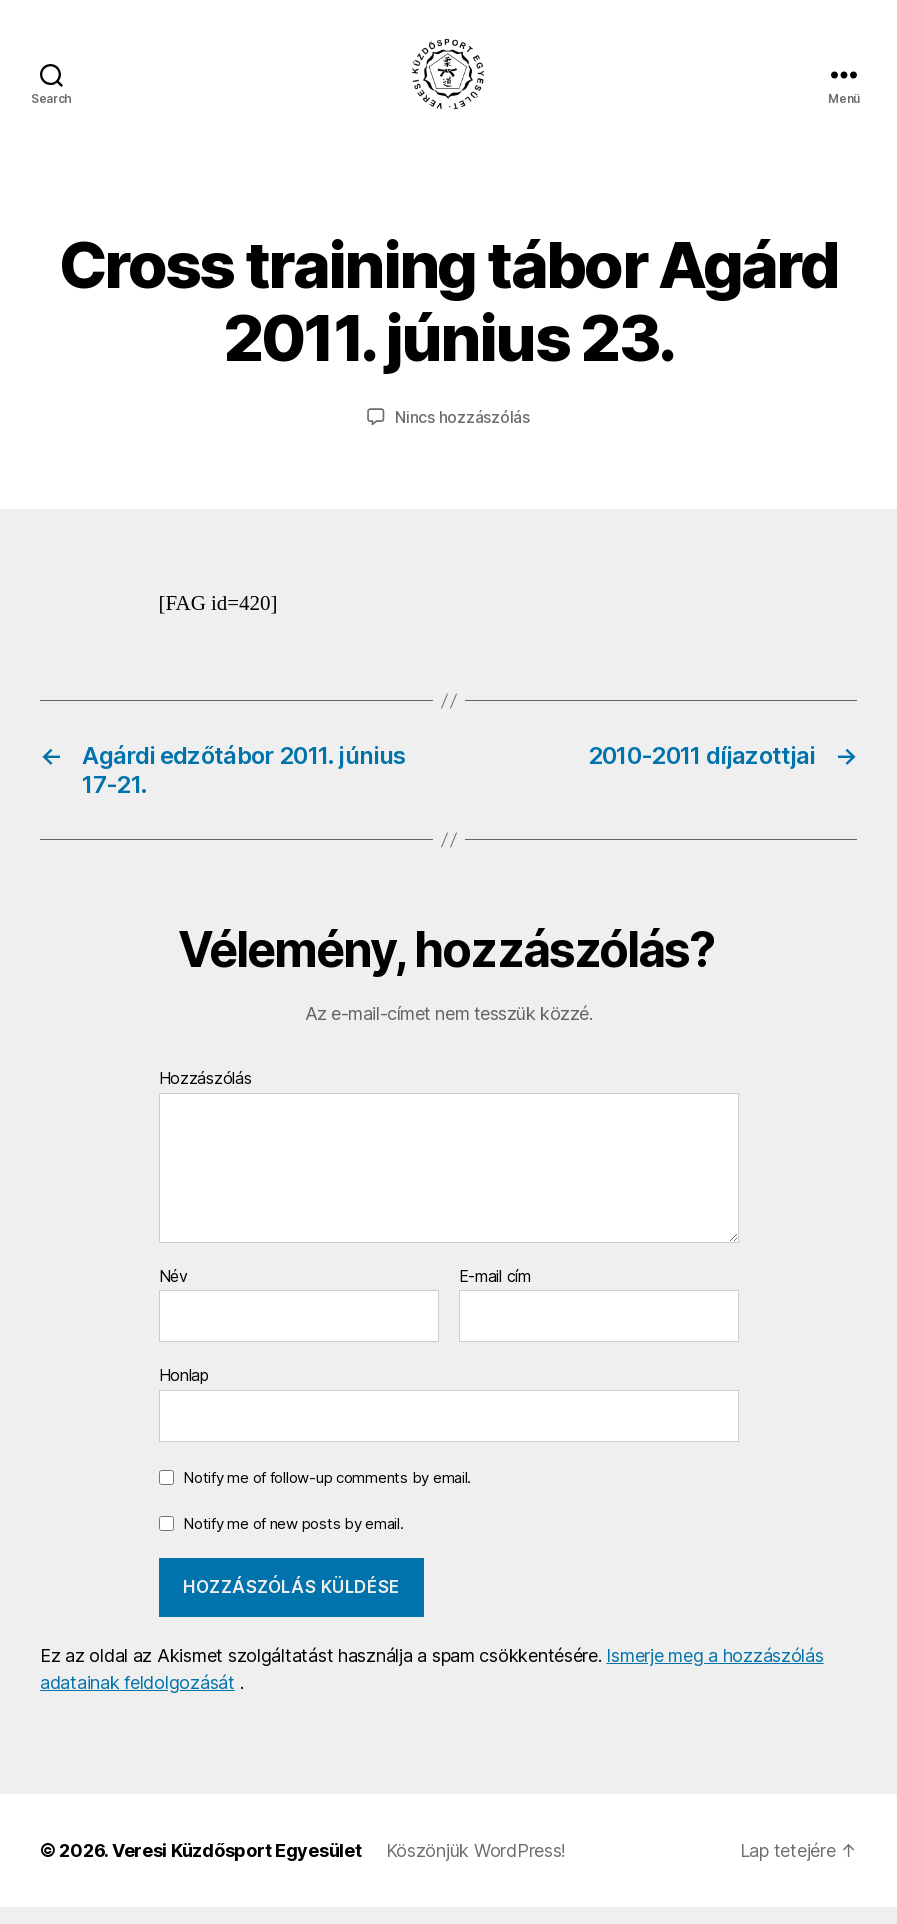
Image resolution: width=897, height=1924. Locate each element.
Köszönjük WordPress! (476, 1867)
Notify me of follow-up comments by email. (327, 1494)
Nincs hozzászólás (462, 434)
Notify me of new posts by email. (293, 1539)
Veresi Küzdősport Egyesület (237, 1867)
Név (173, 1294)
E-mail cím (495, 1294)
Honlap (184, 1392)
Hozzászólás (205, 1096)
